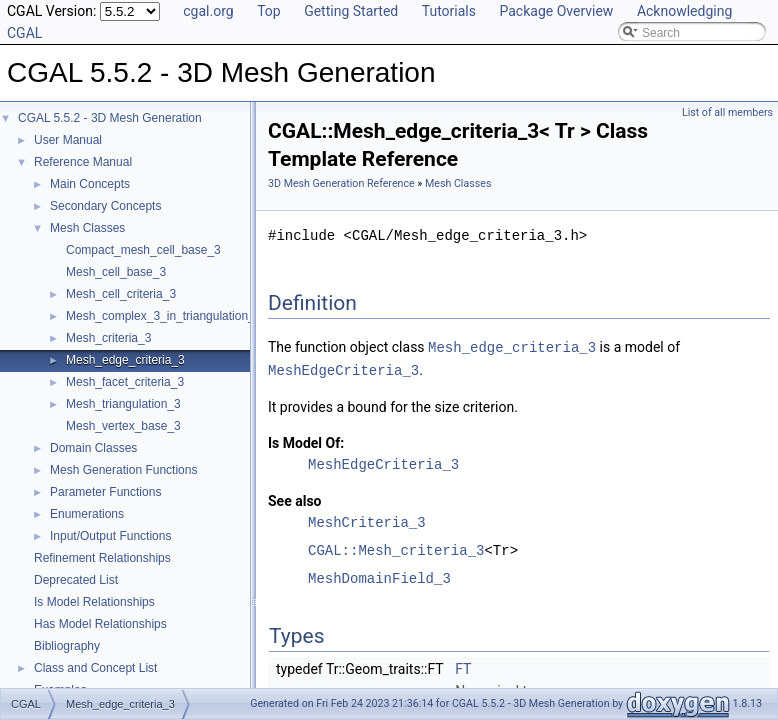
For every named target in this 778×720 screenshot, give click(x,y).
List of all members (727, 112)
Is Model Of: (306, 441)
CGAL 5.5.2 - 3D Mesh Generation (110, 118)
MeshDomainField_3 (379, 576)
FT (463, 667)
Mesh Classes (87, 228)
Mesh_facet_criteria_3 (125, 382)
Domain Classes (93, 448)
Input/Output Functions (110, 536)
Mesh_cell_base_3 (116, 272)
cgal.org (208, 11)
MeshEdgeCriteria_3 (343, 368)
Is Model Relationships (94, 602)
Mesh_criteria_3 (108, 338)
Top (269, 11)
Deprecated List (76, 580)
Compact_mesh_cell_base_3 (143, 250)
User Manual (68, 140)
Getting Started (351, 11)
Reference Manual (83, 162)
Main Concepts (90, 184)
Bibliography (67, 646)
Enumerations (87, 514)
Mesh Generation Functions (123, 470)
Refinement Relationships (102, 558)
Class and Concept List (95, 668)
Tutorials (449, 11)
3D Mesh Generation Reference (341, 183)
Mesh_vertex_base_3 (123, 426)
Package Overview (556, 11)
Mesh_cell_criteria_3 (121, 294)
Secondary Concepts (105, 206)
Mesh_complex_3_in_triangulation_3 (163, 316)
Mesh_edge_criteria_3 (125, 360)
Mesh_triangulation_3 (123, 404)
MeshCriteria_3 (367, 520)
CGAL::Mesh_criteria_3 (396, 548)
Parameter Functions (105, 492)
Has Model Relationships (100, 624)
